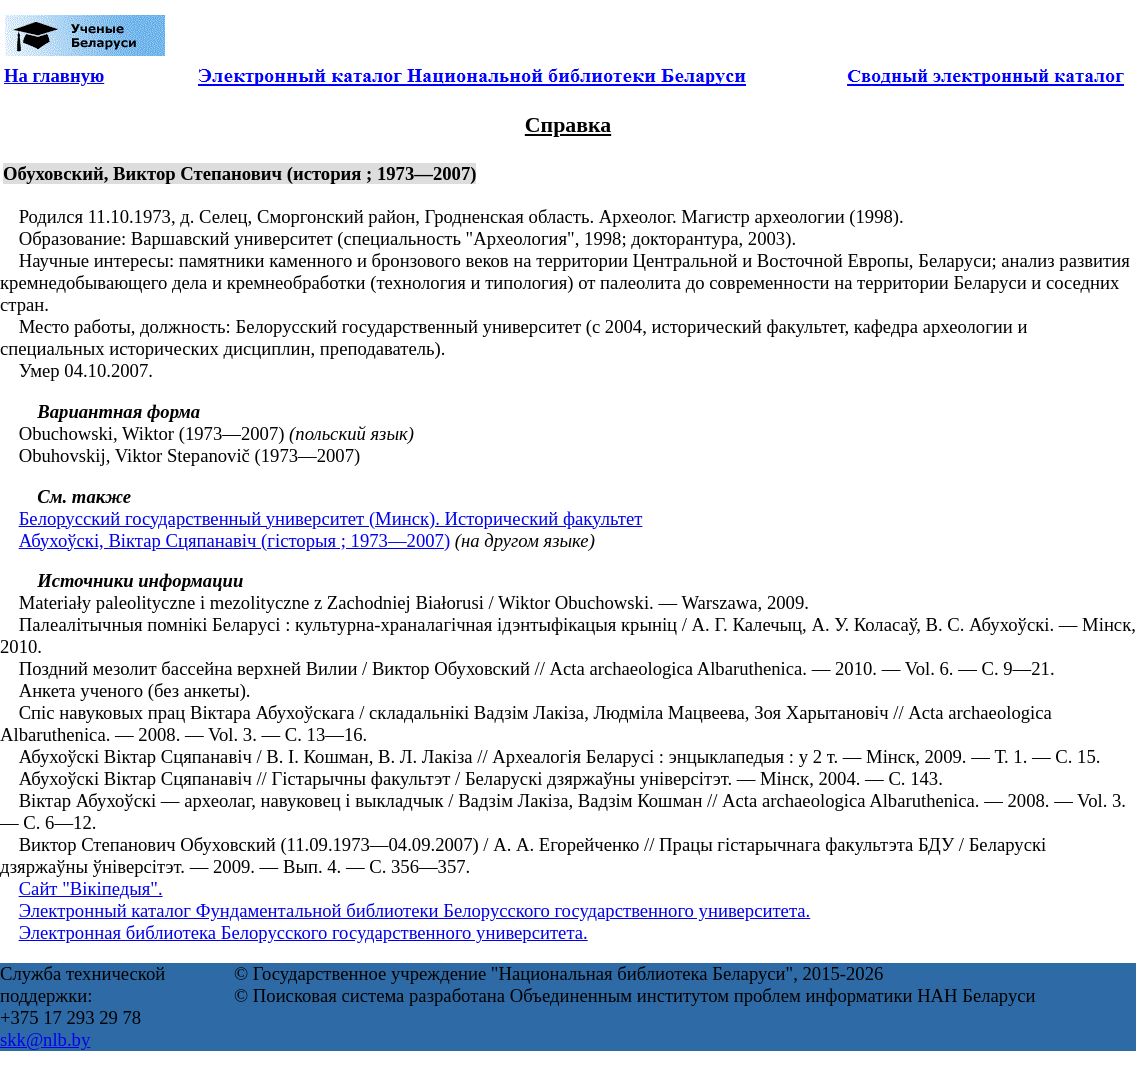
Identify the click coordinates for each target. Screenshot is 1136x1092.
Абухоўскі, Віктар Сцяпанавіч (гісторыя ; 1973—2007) (234, 540)
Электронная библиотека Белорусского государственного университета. (303, 932)
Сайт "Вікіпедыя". (91, 888)
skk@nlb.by (45, 1039)
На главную (54, 75)
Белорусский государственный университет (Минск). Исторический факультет (331, 518)
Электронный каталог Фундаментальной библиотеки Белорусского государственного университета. (415, 910)
